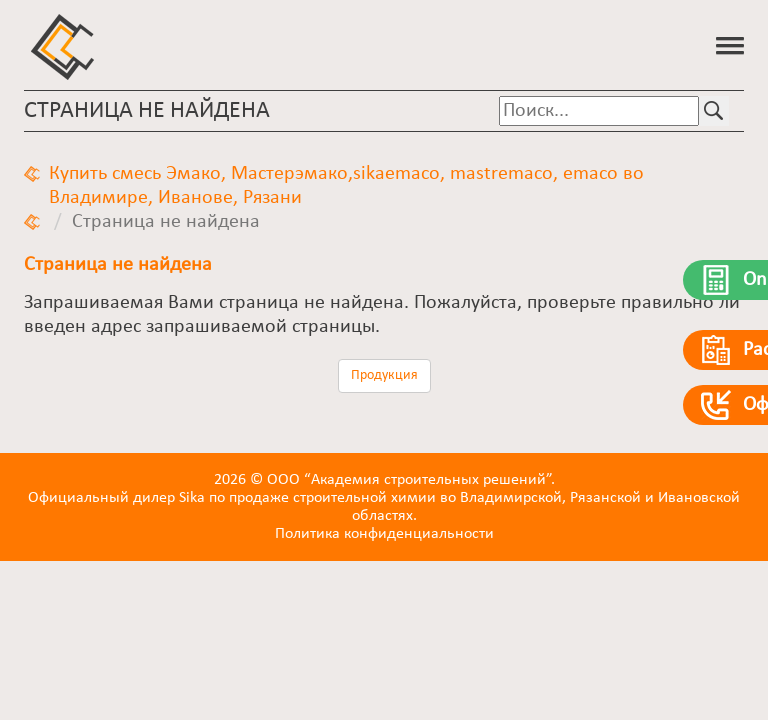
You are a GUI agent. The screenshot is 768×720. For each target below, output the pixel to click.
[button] (730, 44)
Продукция (384, 375)
